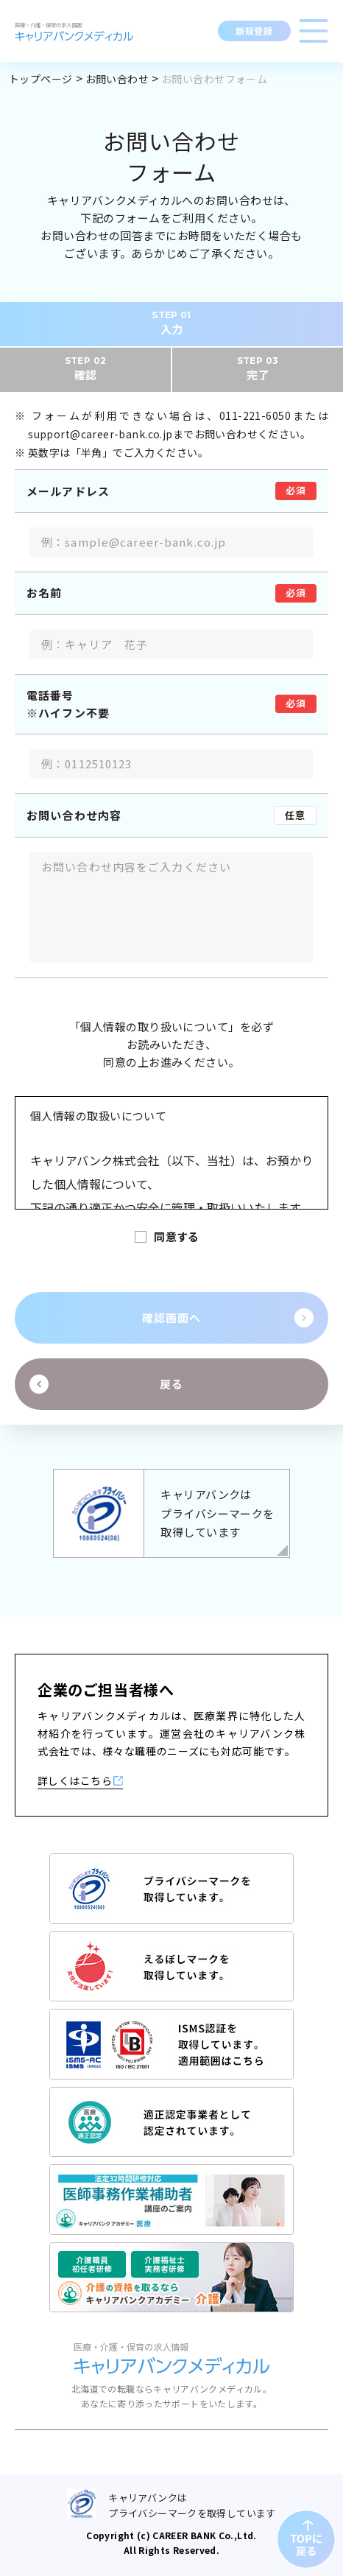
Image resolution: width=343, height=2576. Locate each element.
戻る (171, 1383)
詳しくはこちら (80, 1780)
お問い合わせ (117, 78)
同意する (176, 1236)
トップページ (41, 78)
